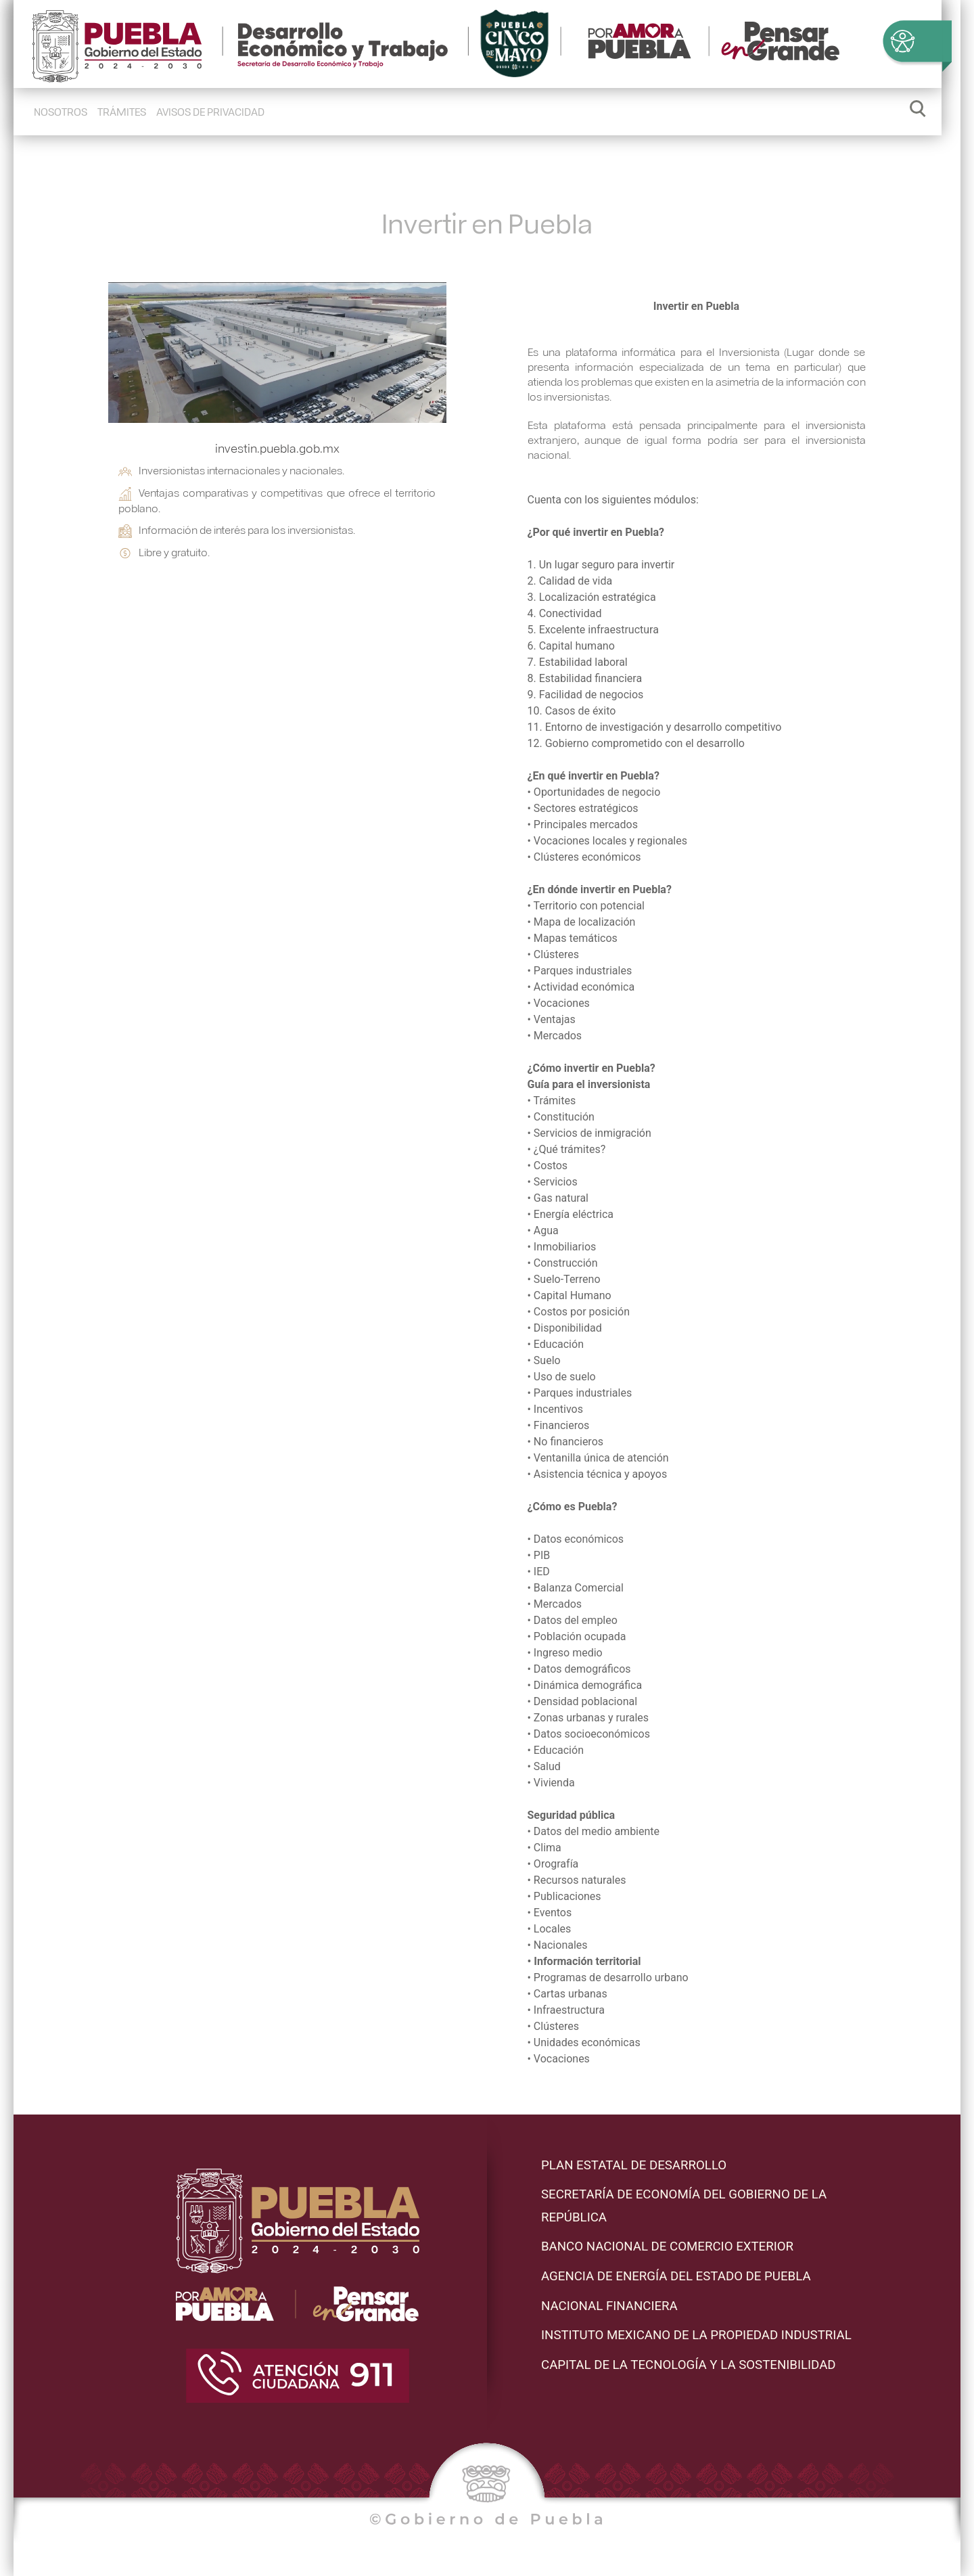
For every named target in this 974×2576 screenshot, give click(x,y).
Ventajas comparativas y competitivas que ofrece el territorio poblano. (277, 500)
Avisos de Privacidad (210, 111)
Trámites (121, 111)
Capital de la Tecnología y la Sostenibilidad (688, 2364)
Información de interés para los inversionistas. (236, 530)
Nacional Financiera (609, 2306)
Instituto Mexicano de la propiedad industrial (696, 2335)
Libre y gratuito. (164, 552)
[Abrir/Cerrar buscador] (917, 111)
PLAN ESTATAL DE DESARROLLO (633, 2165)
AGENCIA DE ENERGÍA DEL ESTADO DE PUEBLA (676, 2276)
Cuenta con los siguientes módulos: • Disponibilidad (697, 1280)
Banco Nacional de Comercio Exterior (667, 2246)
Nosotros (60, 111)
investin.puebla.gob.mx (277, 447)
